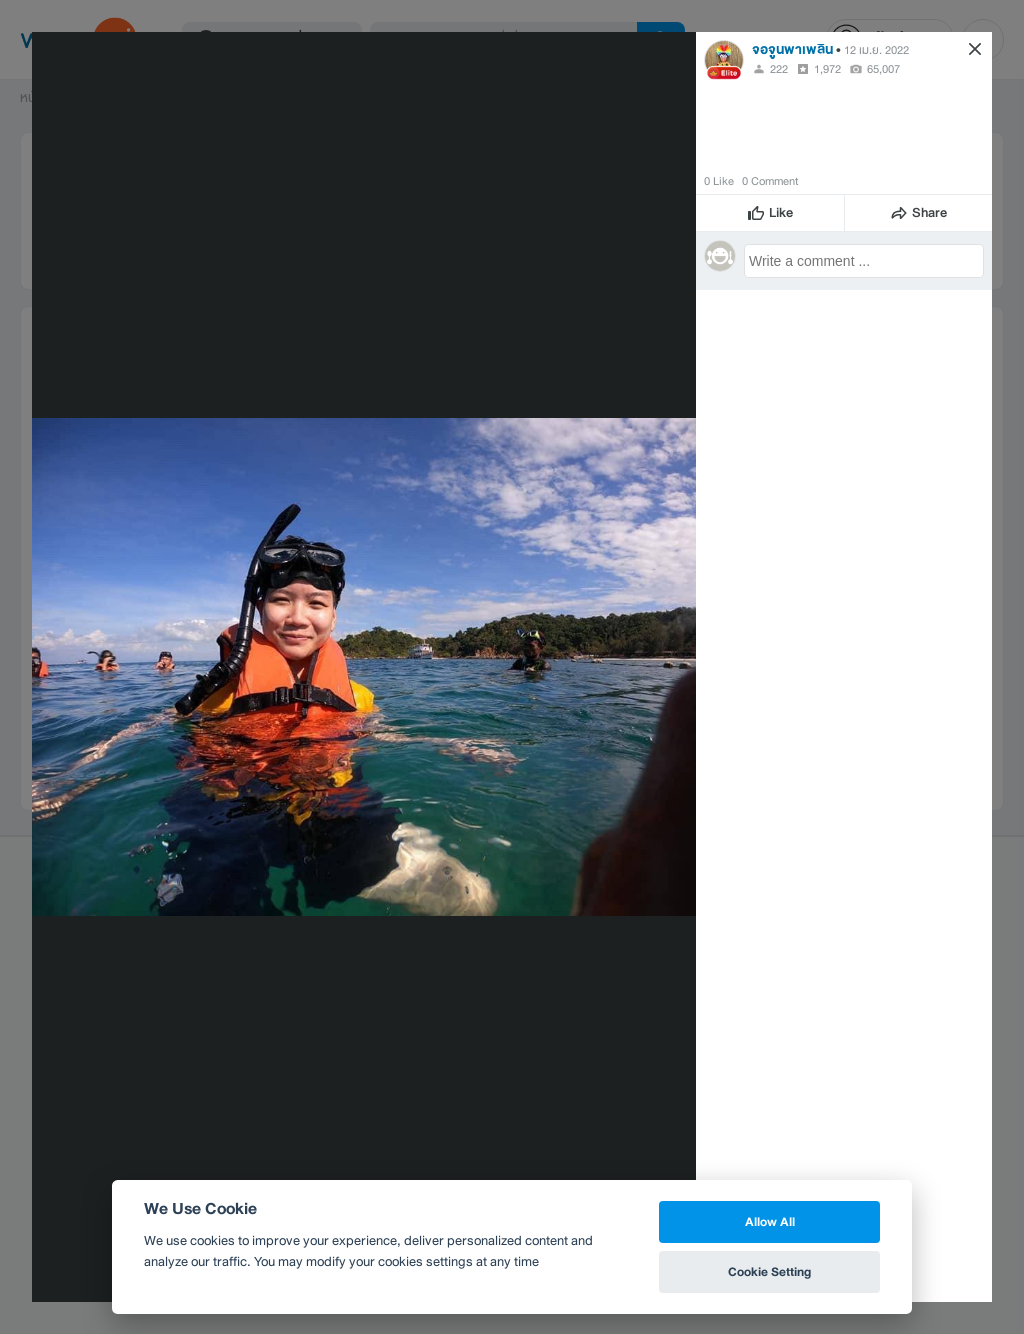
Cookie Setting (769, 1271)
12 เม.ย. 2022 (876, 50)
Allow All (770, 1221)
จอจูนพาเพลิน (792, 49)
